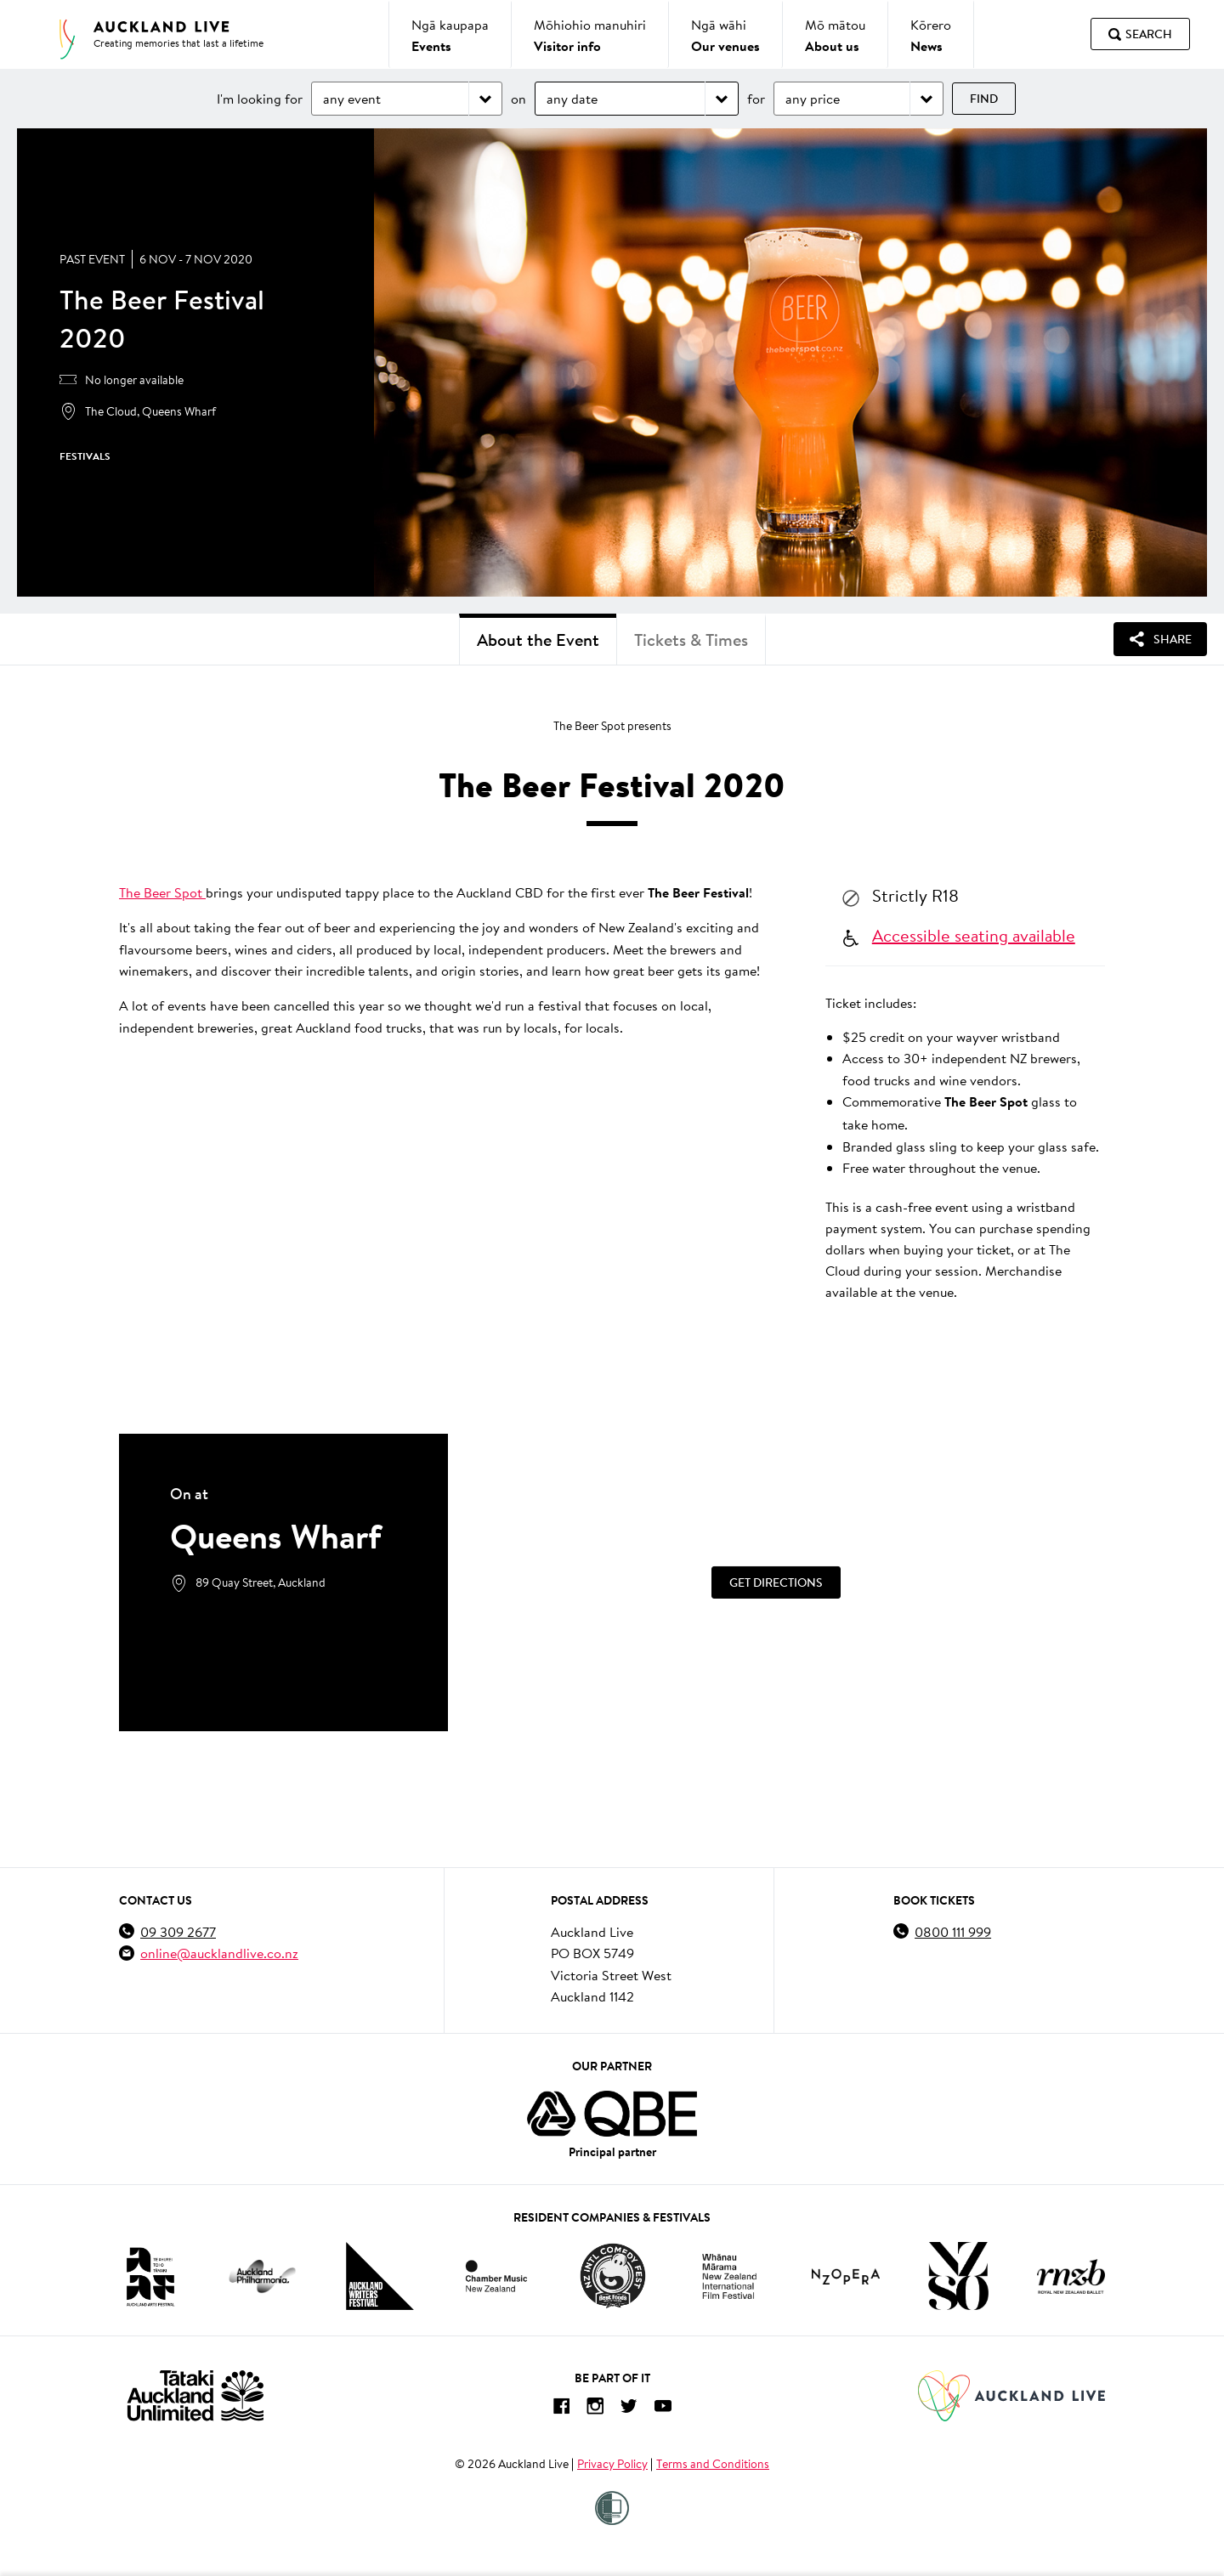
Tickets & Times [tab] (691, 639)
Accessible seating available (973, 935)
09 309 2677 (178, 1931)
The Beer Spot (162, 892)
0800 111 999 (953, 1931)
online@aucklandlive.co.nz (219, 1953)
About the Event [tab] (538, 639)
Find (984, 98)
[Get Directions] (776, 1582)
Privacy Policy (612, 2463)
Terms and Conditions (712, 2463)
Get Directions (776, 1582)
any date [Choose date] (572, 98)
